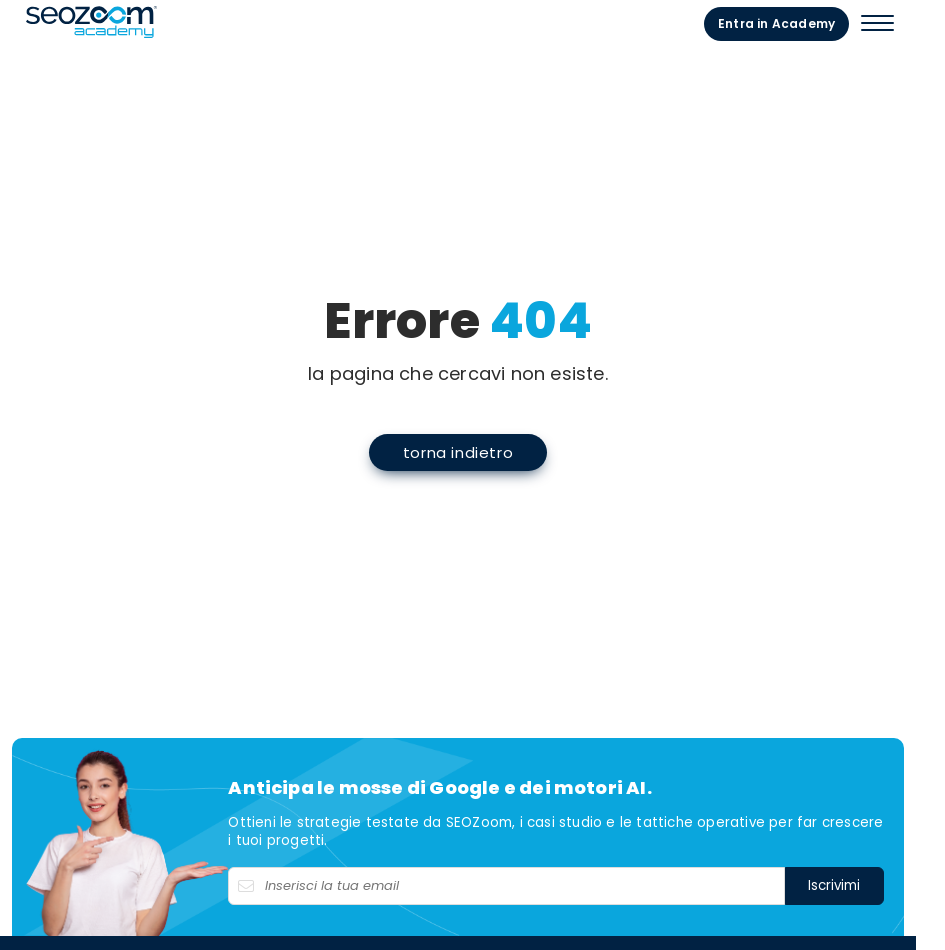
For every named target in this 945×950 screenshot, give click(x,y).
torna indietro (472, 463)
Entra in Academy (817, 22)
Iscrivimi (863, 909)
